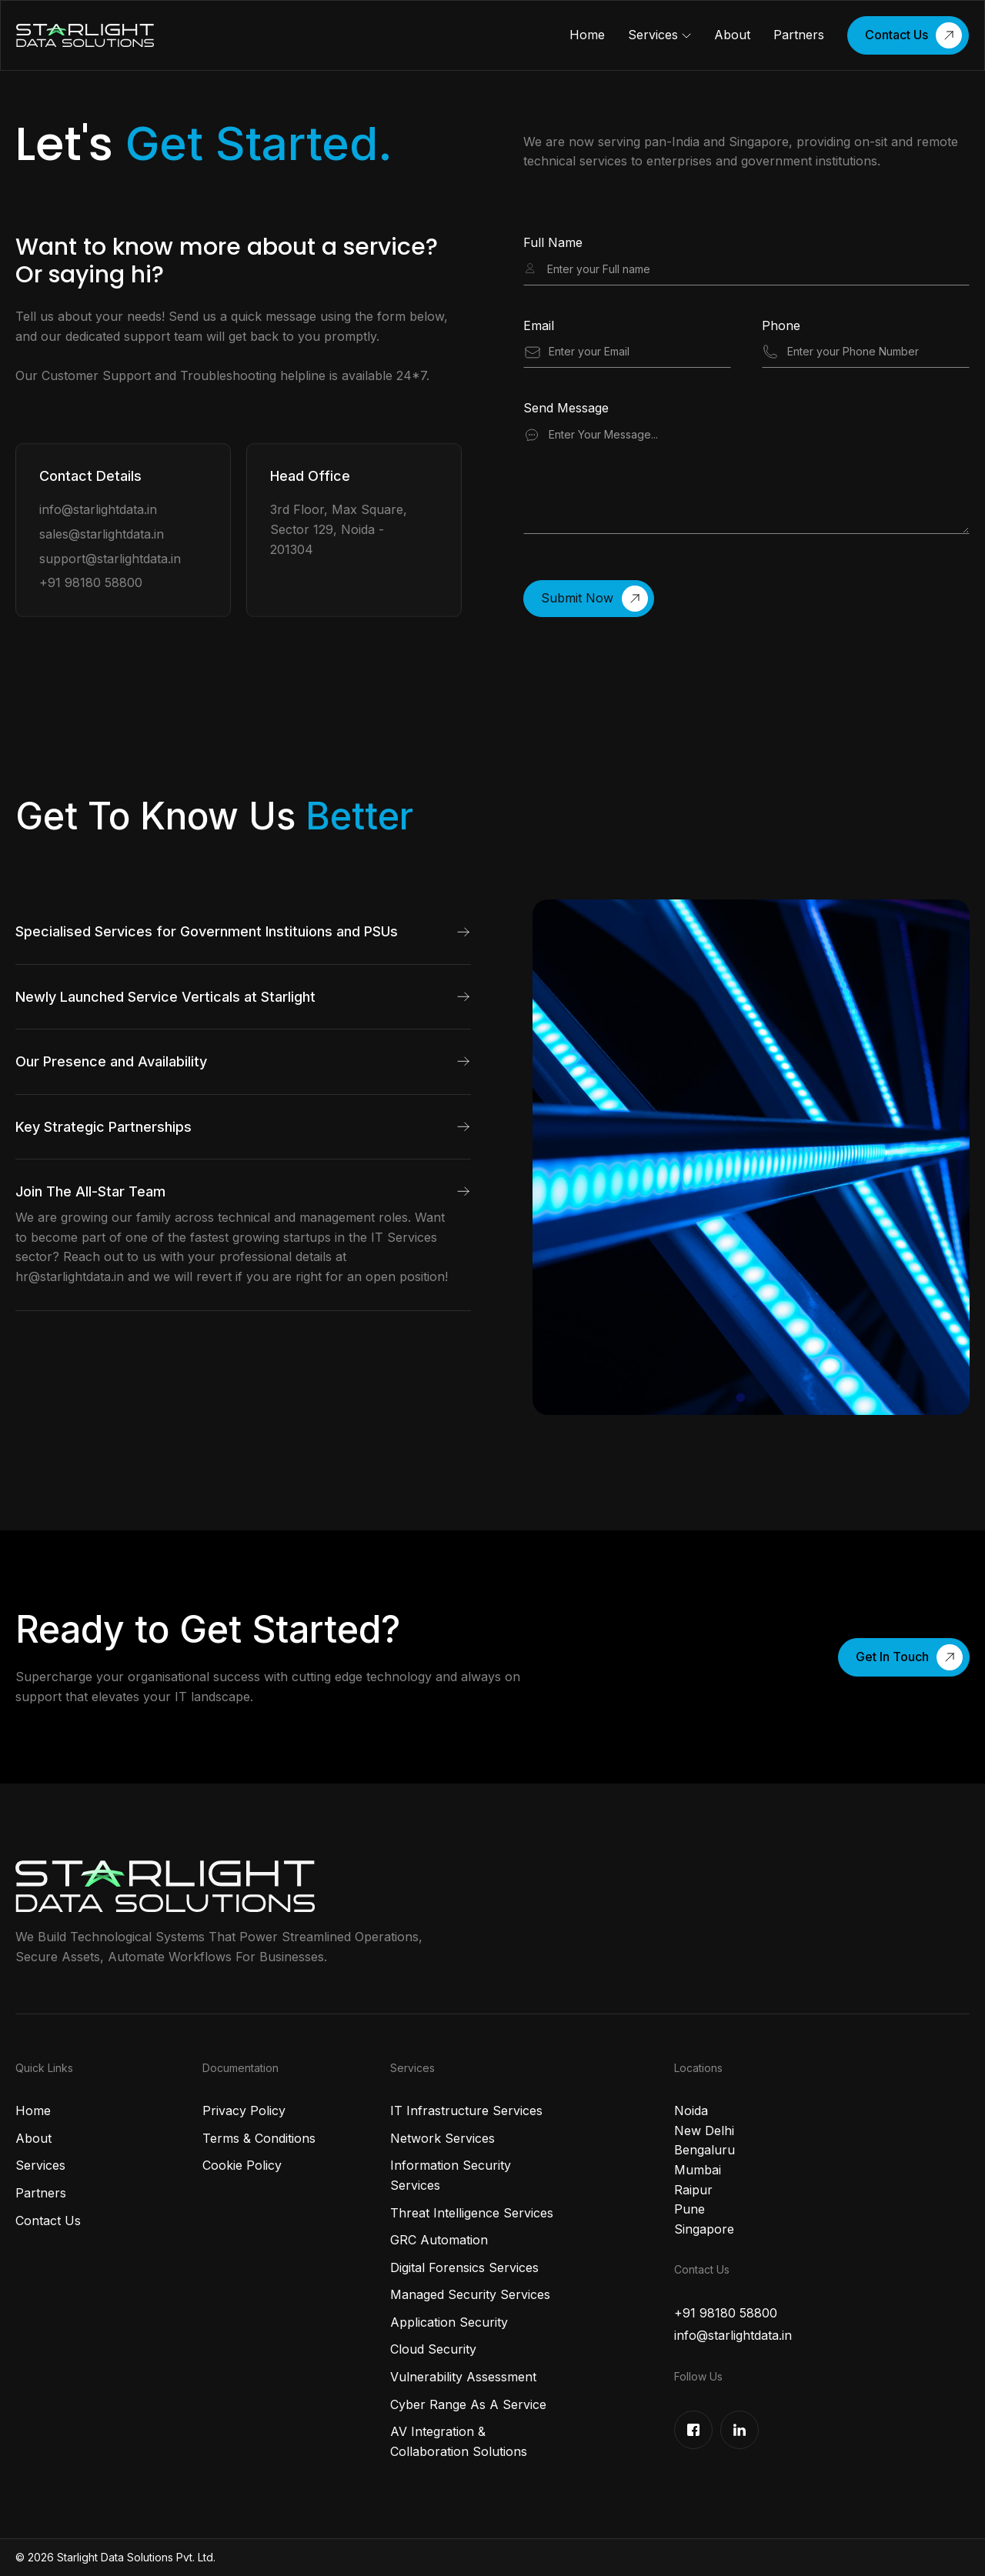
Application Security (449, 2322)
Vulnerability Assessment (463, 2376)
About (732, 34)
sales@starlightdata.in (101, 534)
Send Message (566, 408)
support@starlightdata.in (110, 558)
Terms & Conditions (259, 2138)
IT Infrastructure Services (466, 2110)
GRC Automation (439, 2239)
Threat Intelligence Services (471, 2213)
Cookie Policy (242, 2165)
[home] (85, 36)
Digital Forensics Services (464, 2267)
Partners (798, 34)
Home (587, 34)
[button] (659, 35)
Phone (781, 326)
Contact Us (48, 2220)
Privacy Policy (243, 2110)
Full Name (553, 243)
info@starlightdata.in (98, 510)
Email (538, 326)
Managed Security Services (470, 2294)
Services (653, 34)
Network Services (442, 2138)
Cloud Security (433, 2349)
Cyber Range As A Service (468, 2404)
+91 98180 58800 (90, 582)
